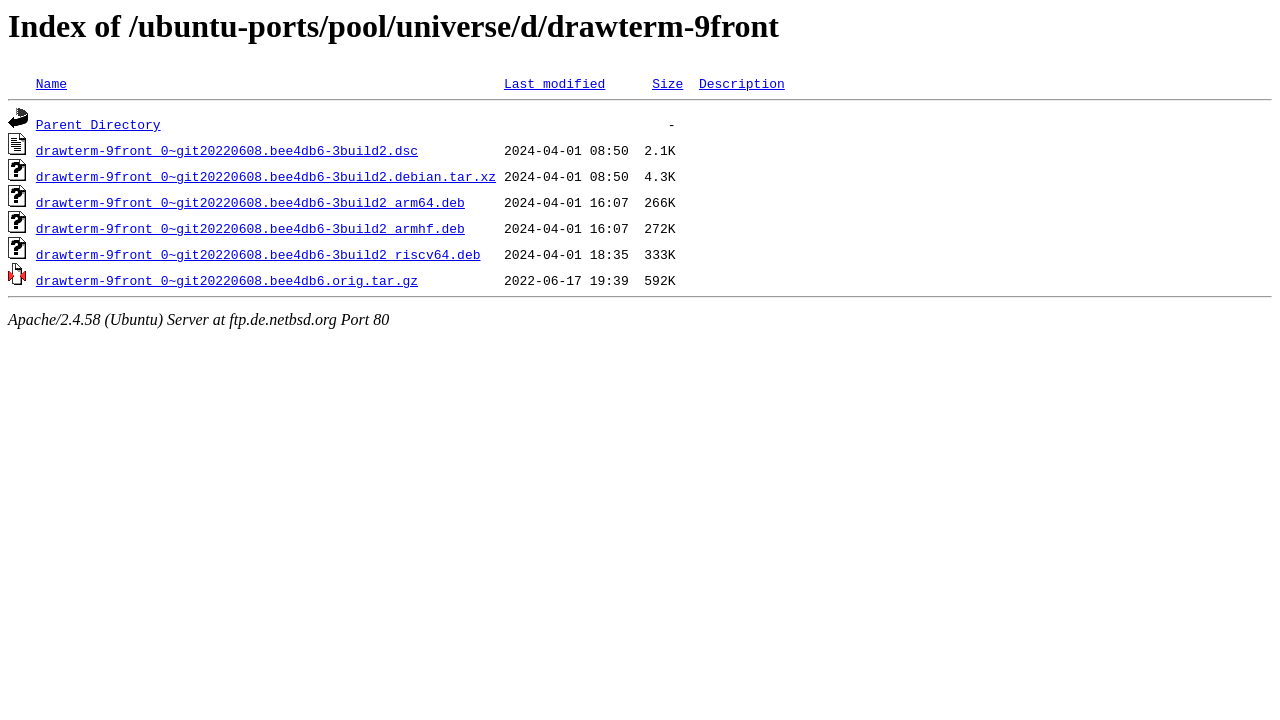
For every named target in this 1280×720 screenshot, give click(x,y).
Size (667, 83)
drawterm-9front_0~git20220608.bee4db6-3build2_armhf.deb (250, 228)
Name (51, 83)
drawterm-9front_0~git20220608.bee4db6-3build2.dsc (227, 150)
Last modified (554, 83)
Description (742, 83)
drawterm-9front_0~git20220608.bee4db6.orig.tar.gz (227, 280)
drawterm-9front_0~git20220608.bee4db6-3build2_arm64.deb (250, 202)
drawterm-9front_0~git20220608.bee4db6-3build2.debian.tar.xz (266, 176)
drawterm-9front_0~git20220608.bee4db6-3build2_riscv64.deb (258, 254)
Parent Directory (98, 124)
